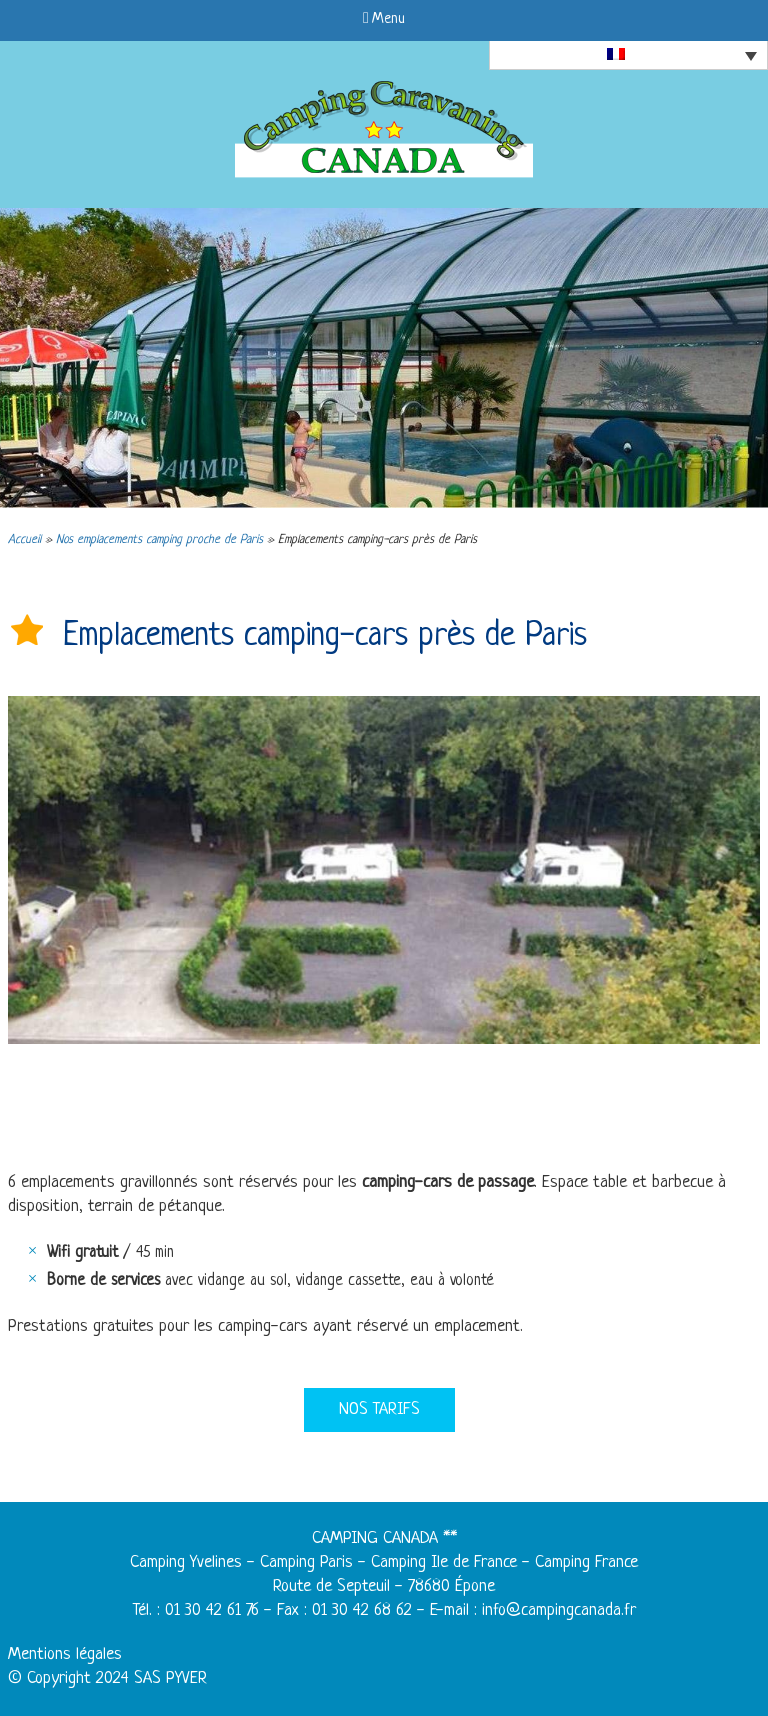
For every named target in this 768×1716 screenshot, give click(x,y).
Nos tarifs (379, 1409)
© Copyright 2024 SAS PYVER (107, 1678)
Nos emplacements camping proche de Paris (159, 540)
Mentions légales (65, 1654)
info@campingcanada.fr (559, 1610)
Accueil (24, 540)
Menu (384, 19)
